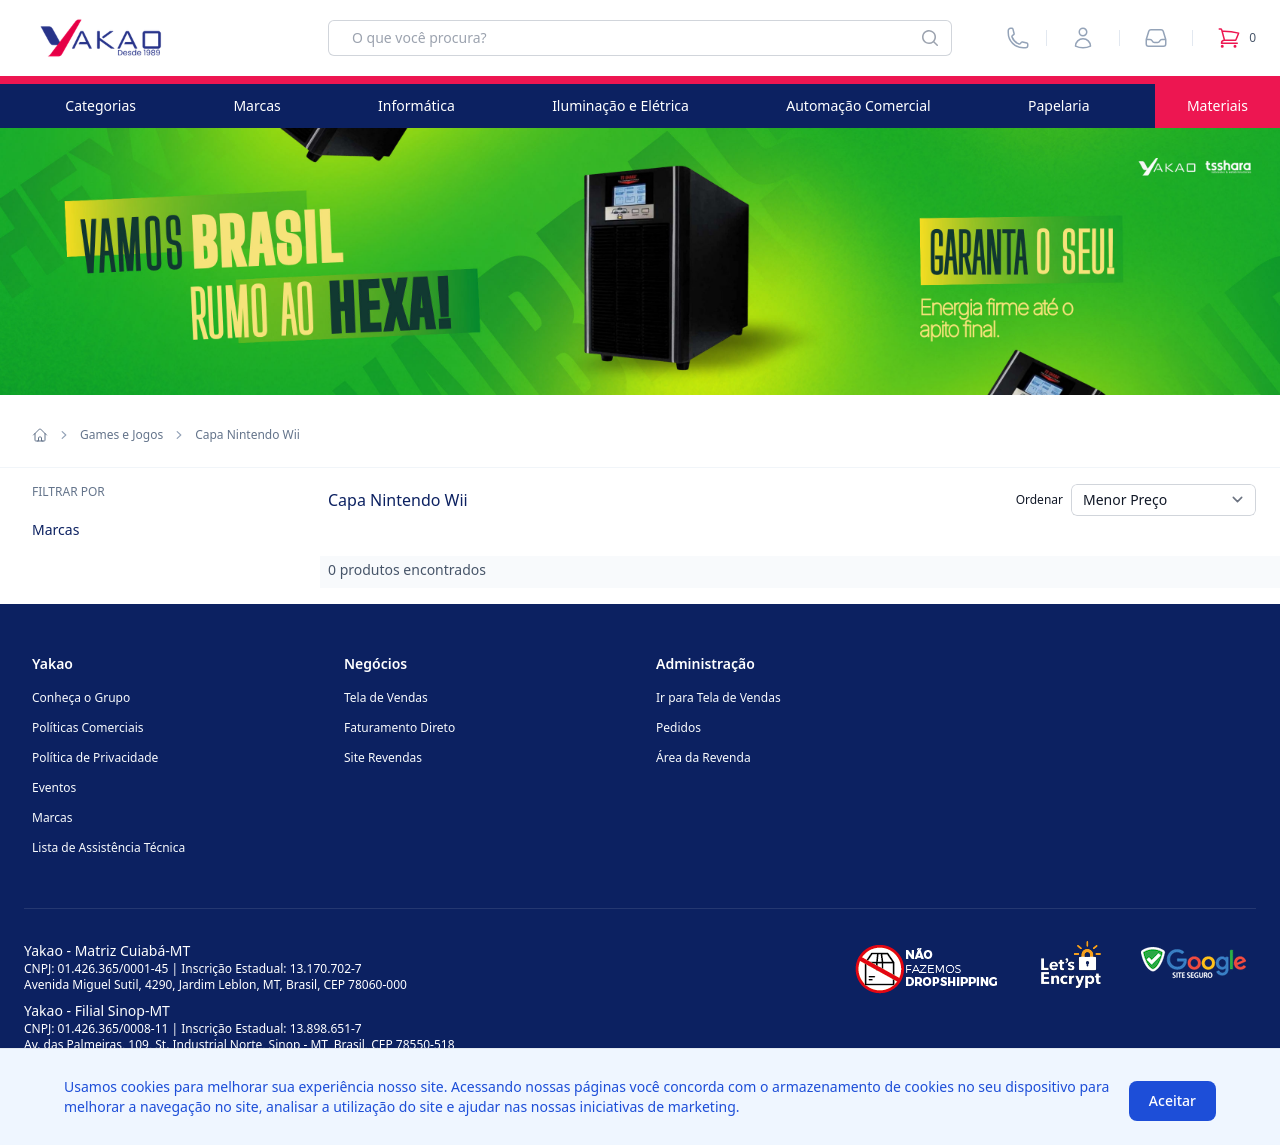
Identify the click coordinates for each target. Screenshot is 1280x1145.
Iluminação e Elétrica (620, 105)
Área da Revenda (703, 757)
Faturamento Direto (399, 727)
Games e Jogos (121, 435)
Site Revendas (383, 757)
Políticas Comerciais (87, 727)
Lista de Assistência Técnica (108, 847)
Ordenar (1039, 499)
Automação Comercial (858, 105)
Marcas (256, 105)
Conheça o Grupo (81, 697)
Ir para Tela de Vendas (718, 697)
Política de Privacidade (95, 757)
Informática (416, 105)
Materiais (1217, 105)
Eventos (54, 787)
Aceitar (1172, 1100)
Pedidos (678, 727)
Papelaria (1059, 105)
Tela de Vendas (386, 697)
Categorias (100, 105)
